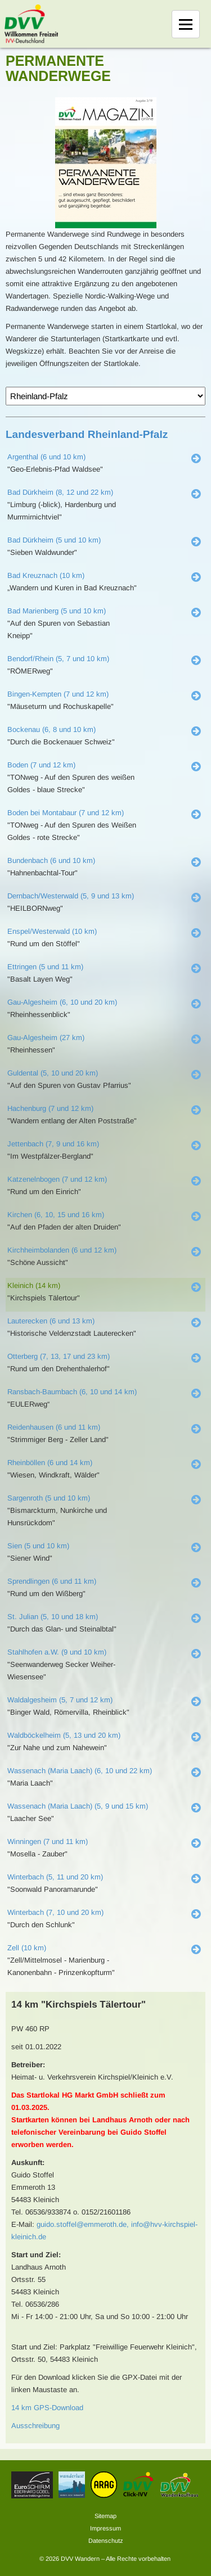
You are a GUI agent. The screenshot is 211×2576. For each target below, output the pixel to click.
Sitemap (105, 2515)
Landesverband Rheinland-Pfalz (87, 434)
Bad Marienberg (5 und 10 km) (56, 611)
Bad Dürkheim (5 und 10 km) (54, 540)
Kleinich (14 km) (33, 1285)
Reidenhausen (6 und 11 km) (53, 1427)
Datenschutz (105, 2540)
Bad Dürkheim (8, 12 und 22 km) (60, 492)
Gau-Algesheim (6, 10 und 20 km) (62, 1002)
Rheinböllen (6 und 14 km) (49, 1462)
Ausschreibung (35, 2425)
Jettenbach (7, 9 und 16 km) (53, 1144)
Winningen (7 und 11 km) (47, 1841)
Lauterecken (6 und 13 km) (51, 1321)
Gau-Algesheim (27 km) (45, 1037)
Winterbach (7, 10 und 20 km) (55, 1912)
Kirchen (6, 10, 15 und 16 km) (55, 1214)
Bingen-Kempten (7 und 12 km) (58, 694)
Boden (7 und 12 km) (41, 765)
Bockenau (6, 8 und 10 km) (51, 729)
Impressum (105, 2528)
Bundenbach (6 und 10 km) (51, 860)
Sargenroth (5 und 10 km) (48, 1498)
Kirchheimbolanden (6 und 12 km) (61, 1250)
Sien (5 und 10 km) (38, 1546)
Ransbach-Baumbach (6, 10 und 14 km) (72, 1392)
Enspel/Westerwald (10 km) (52, 931)
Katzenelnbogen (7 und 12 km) (57, 1179)
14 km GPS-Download (47, 2407)
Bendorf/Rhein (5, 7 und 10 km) (58, 658)
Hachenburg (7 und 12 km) (50, 1108)
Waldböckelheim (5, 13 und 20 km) (63, 1735)
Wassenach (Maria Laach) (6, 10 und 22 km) (79, 1770)
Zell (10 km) (26, 1948)
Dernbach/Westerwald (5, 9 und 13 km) (70, 896)
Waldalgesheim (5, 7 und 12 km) (60, 1700)
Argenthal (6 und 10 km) (46, 457)
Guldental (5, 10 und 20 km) (52, 1073)
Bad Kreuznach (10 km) (45, 575)
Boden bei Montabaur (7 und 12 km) (65, 812)
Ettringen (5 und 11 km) (45, 966)
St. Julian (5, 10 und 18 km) (52, 1616)
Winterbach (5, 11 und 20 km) (55, 1877)
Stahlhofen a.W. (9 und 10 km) (56, 1652)
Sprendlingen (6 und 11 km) (51, 1581)
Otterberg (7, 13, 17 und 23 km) (58, 1356)
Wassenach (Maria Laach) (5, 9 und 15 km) (77, 1806)
